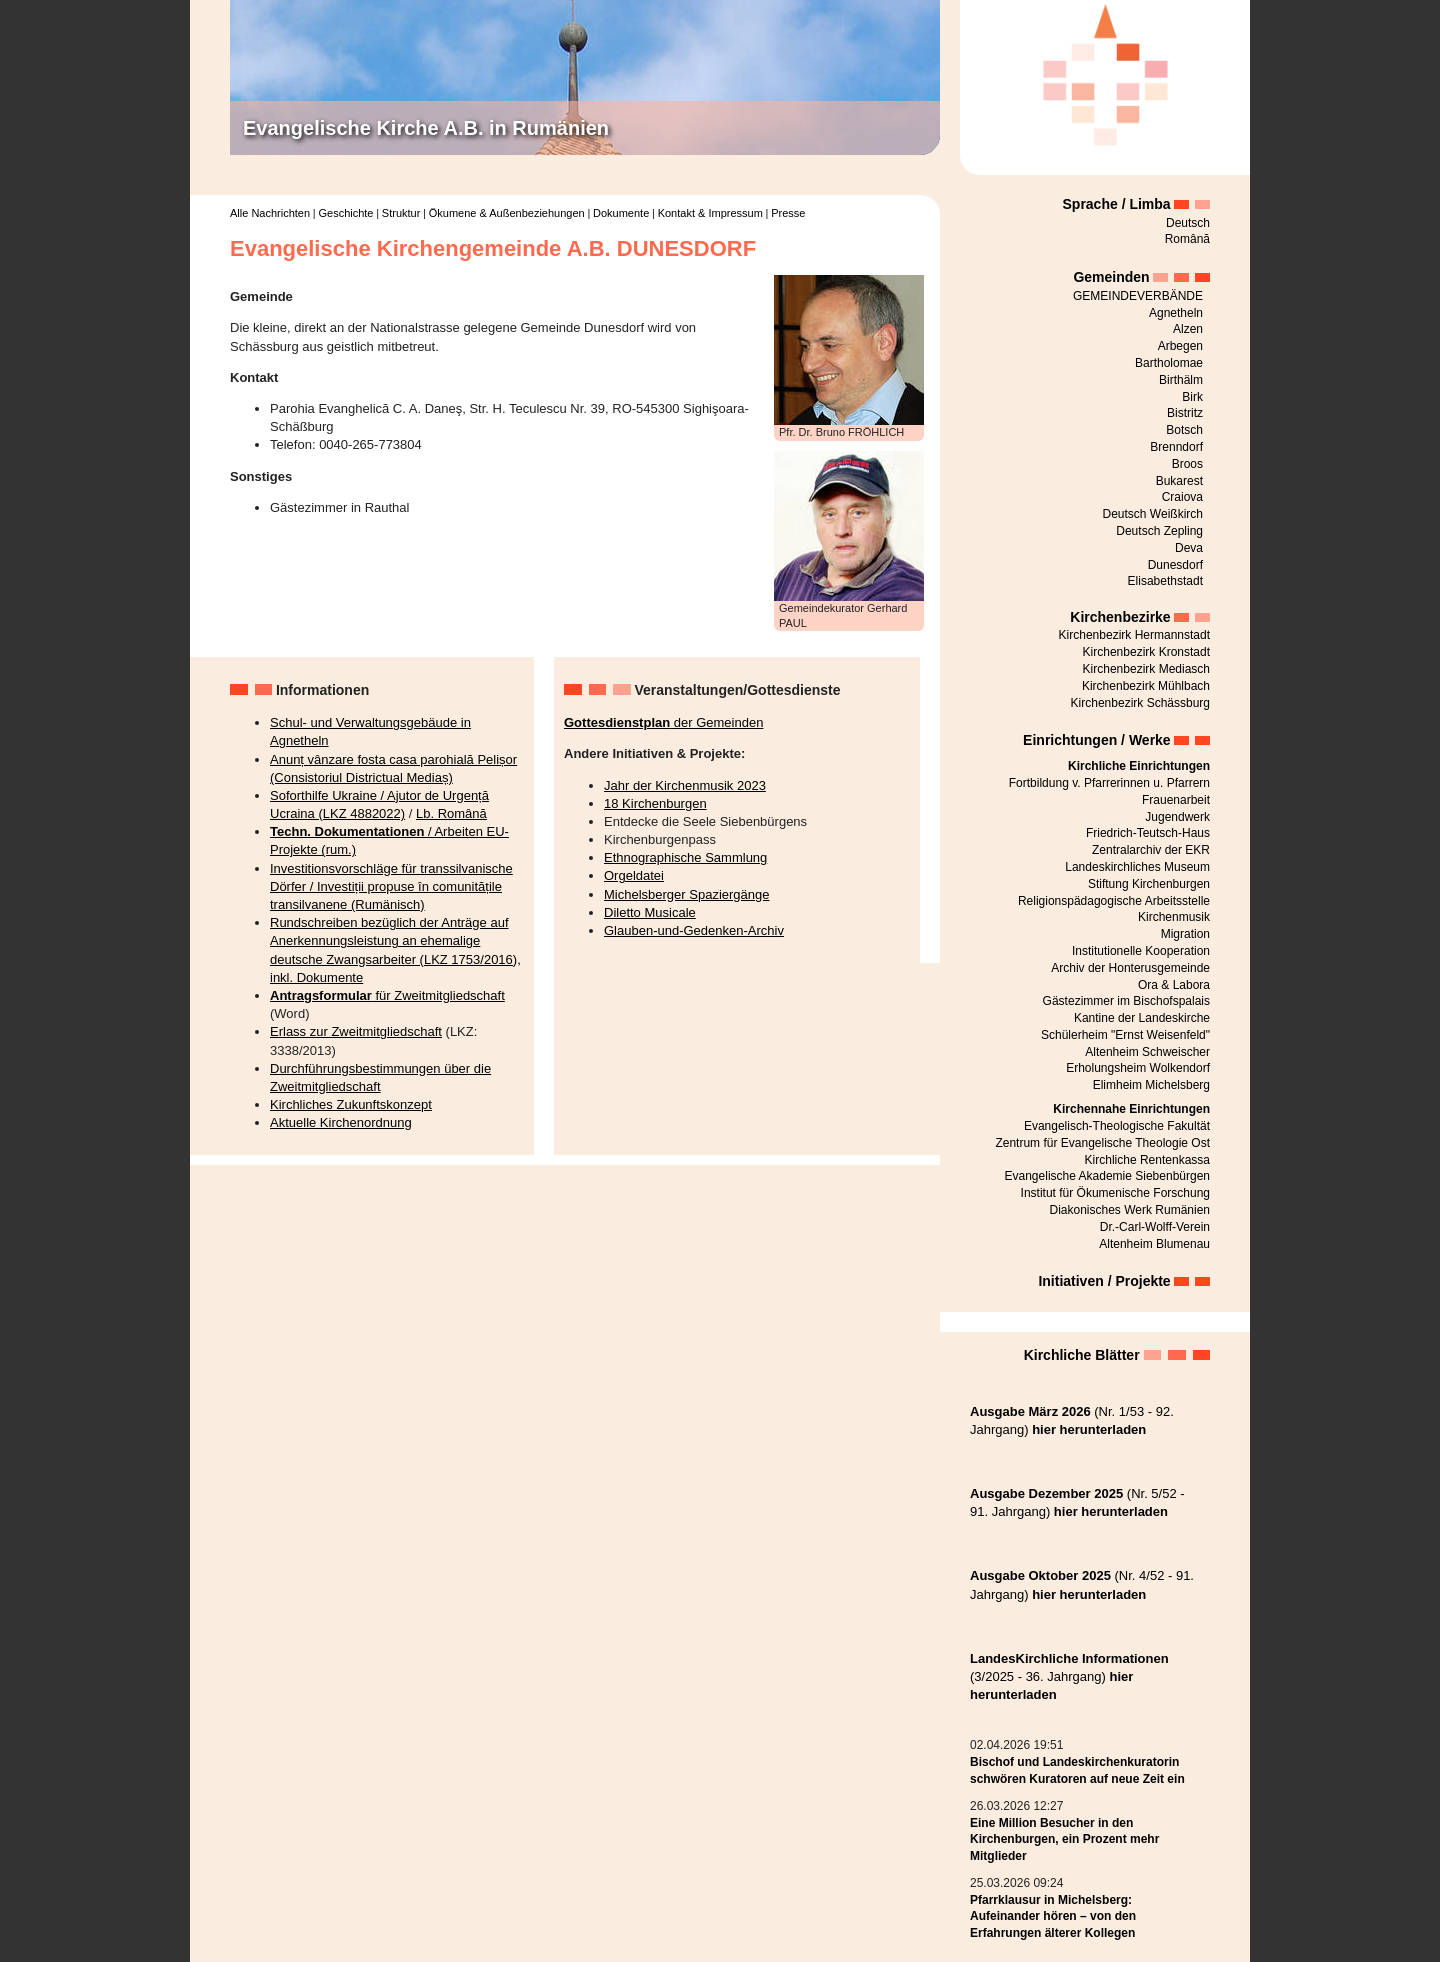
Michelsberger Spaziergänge (686, 894)
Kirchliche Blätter (1082, 1355)
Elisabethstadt (1165, 581)
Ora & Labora (1174, 985)
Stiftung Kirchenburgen (1149, 884)
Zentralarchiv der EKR (1151, 850)
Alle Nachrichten (270, 213)
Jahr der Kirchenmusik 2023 (685, 785)
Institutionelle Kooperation (1141, 951)
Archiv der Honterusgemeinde (1130, 968)
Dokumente (621, 213)
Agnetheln (1176, 313)
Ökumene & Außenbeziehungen (507, 213)
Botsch (1184, 430)
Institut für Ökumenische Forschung (1115, 1193)
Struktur (401, 213)
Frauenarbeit (1176, 800)
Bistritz (1185, 413)
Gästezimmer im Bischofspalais (1126, 1001)
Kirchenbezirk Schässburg (1140, 703)
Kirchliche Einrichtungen (1139, 766)
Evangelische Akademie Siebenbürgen (1107, 1176)
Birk (1192, 397)
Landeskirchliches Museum (1137, 867)
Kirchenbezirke (1120, 617)
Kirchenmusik (1174, 917)
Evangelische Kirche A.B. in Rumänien (426, 128)
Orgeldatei (634, 875)
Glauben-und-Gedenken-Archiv (694, 930)
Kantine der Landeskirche (1142, 1018)
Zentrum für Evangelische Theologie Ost (1102, 1143)
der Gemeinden (663, 722)
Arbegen (1180, 346)
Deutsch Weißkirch (1153, 514)
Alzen (1188, 329)
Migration (1185, 934)
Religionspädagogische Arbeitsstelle (1114, 901)
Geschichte (345, 213)
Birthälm (1181, 380)
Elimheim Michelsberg (1151, 1085)
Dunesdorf (1175, 565)
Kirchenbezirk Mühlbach (1146, 686)
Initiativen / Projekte (1104, 1281)
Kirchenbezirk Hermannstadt (1134, 635)
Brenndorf (1176, 447)
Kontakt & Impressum (710, 213)
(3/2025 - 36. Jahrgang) (1069, 1676)
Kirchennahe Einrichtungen (1131, 1109)
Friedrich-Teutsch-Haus (1148, 833)
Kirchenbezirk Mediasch (1146, 669)
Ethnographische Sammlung (685, 857)
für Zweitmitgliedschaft (387, 995)
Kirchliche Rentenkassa (1147, 1160)
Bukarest (1179, 481)
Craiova (1182, 497)
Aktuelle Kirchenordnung (341, 1122)
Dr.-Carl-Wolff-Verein (1155, 1227)
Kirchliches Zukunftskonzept (351, 1104)
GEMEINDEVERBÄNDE (1138, 296)
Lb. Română (451, 813)
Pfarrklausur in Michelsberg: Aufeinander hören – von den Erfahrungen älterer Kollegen (1053, 1917)
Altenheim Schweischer (1147, 1052)
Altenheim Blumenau (1154, 1244)
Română (1187, 239)
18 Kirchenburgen (655, 803)
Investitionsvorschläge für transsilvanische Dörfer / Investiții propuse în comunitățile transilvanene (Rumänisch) (391, 886)
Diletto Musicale (650, 912)
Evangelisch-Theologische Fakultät (1117, 1126)
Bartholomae (1169, 363)
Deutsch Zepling (1159, 531)
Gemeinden (1111, 277)
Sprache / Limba (1117, 204)
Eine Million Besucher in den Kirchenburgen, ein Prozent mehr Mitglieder (1064, 1840)
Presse (788, 213)
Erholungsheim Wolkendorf (1138, 1068)
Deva (1189, 548)
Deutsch (1188, 223)
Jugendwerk (1177, 817)
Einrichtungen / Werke (1097, 740)
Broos (1187, 464)
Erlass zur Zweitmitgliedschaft (356, 1031)
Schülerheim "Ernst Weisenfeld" (1125, 1035)
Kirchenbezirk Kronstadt (1146, 652)
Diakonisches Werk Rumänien (1129, 1210)
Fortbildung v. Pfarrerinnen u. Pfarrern (1109, 783)
